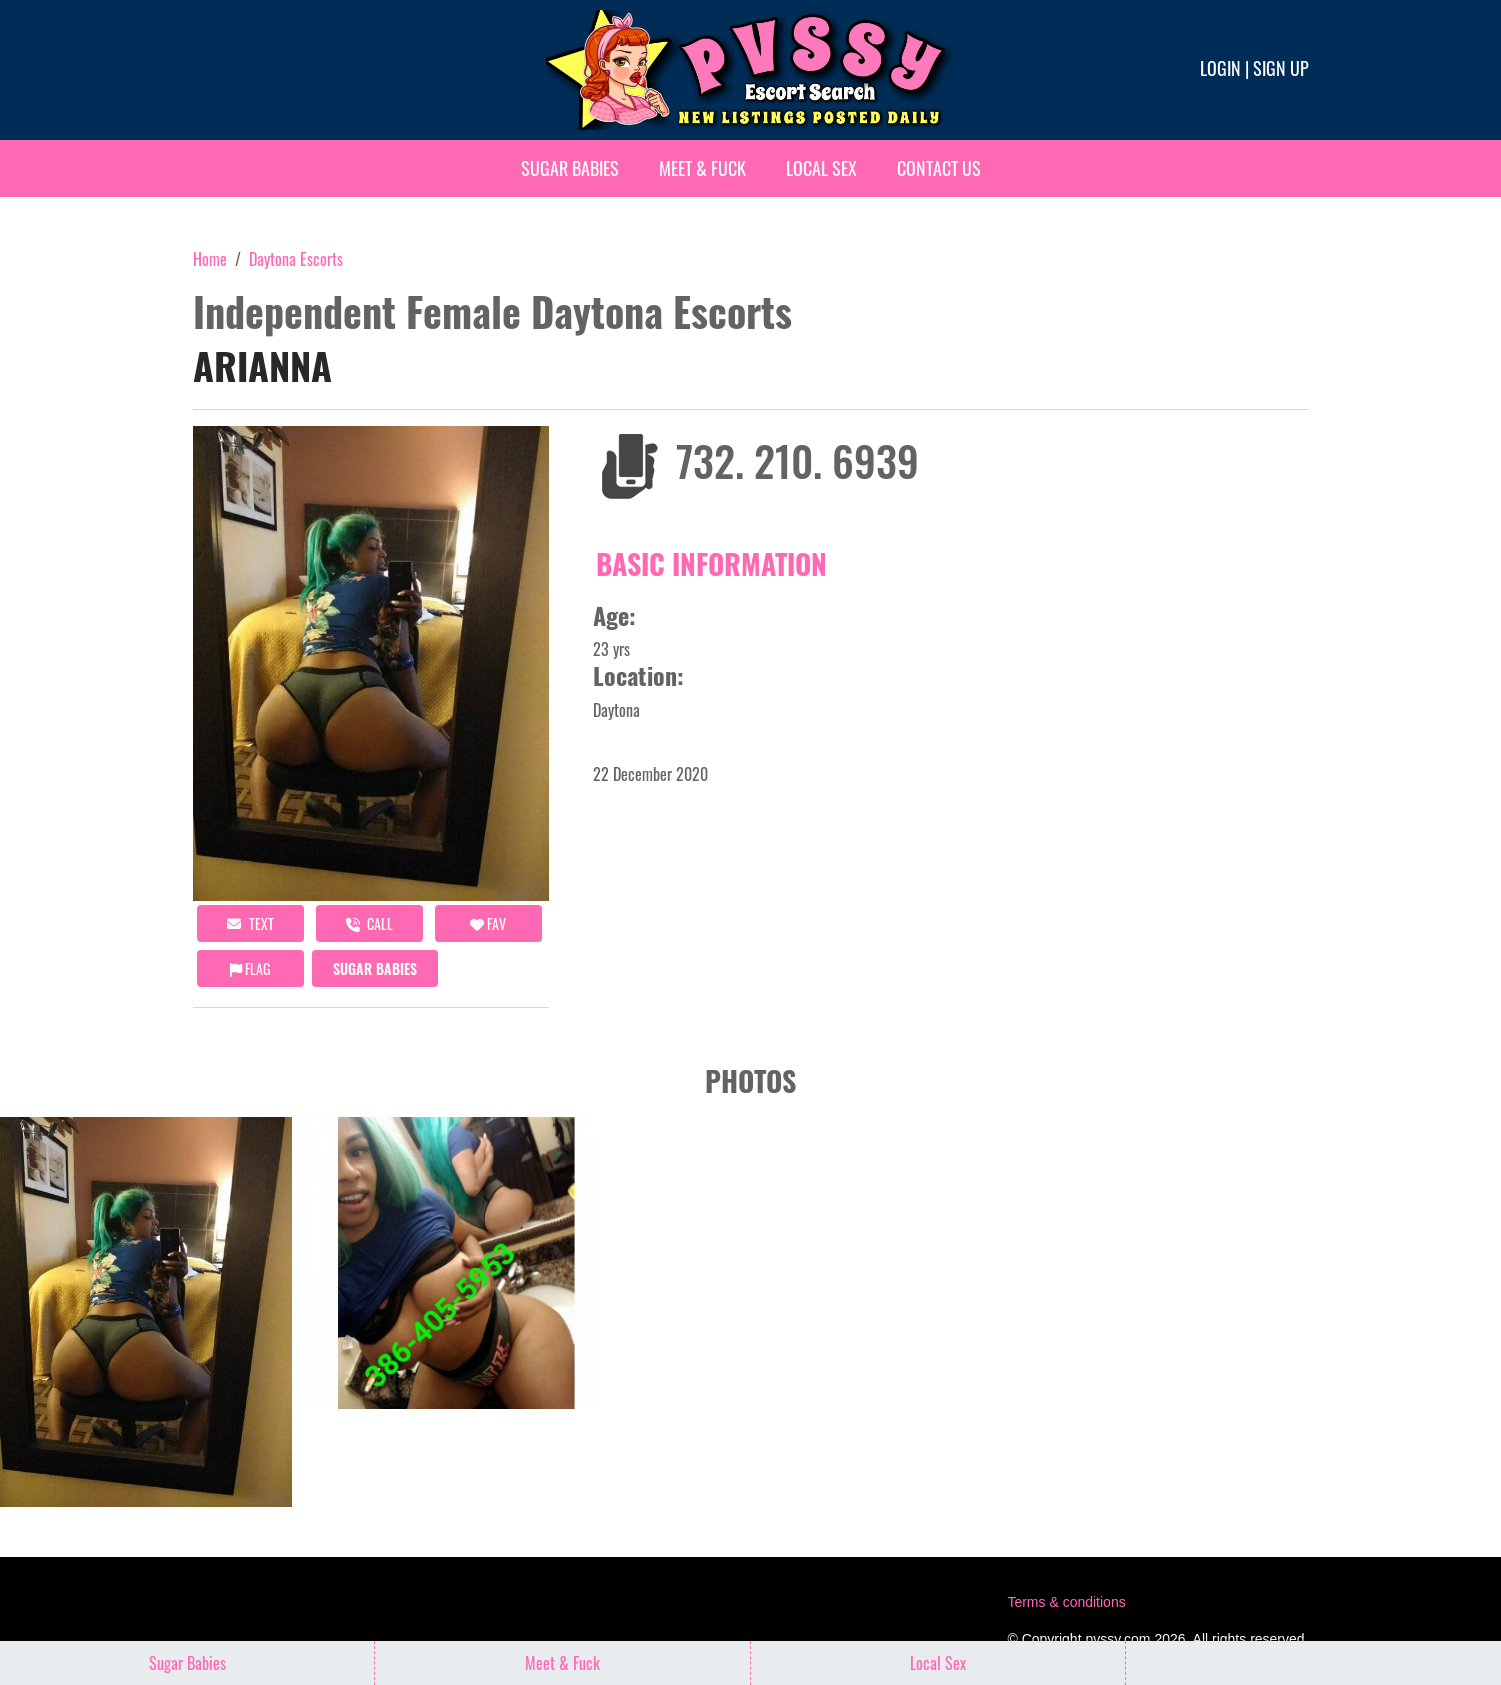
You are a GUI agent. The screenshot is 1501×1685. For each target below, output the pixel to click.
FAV (488, 923)
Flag (250, 968)
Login (1220, 68)
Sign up (1281, 68)
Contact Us (939, 168)
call (369, 923)
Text (250, 923)
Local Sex (821, 168)
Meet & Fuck (702, 168)
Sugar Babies (570, 168)
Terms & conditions (1066, 1602)
